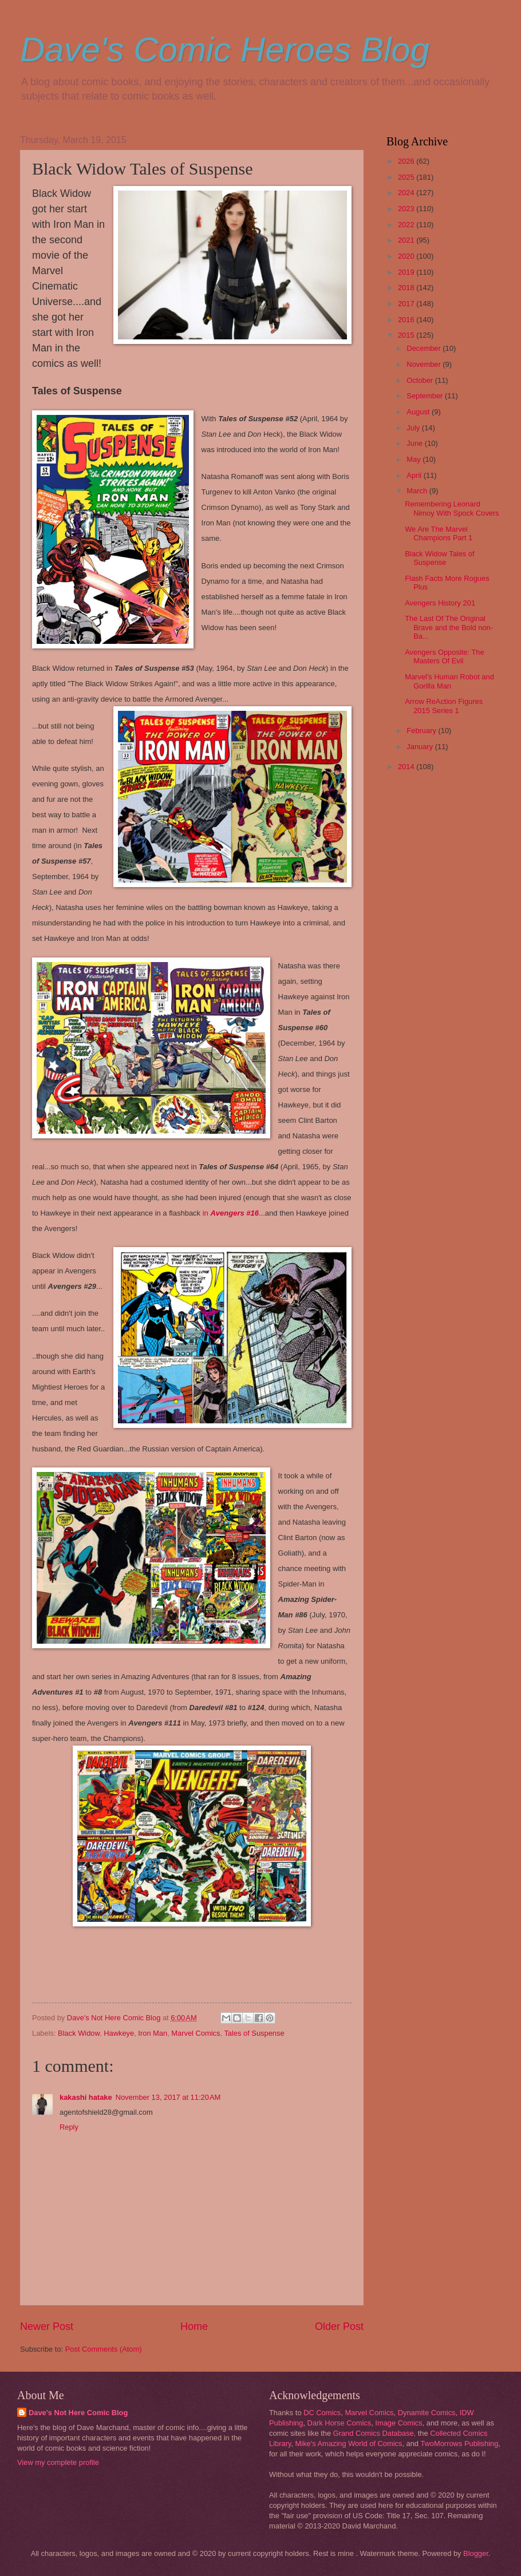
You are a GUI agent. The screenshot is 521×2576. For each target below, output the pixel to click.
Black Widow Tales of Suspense (439, 558)
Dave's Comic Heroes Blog (224, 49)
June (415, 443)
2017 (407, 303)
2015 (407, 335)
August (419, 411)
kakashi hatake (86, 2097)
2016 (407, 319)
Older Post (339, 2326)
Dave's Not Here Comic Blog (78, 2412)
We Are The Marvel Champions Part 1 (438, 533)
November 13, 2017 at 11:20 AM (168, 2097)
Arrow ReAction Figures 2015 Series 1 (444, 705)
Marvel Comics (195, 2033)
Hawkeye (119, 2033)
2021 (407, 240)
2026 (407, 161)
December (424, 348)
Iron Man (152, 2033)
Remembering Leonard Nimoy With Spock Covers (452, 508)
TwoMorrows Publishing (459, 2443)
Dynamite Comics (427, 2412)
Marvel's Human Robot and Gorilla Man (449, 681)
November (424, 364)
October (420, 380)
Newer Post (46, 2326)
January (420, 746)
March (417, 490)
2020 (407, 256)
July (413, 428)
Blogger (475, 2553)
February (422, 730)
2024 (407, 192)
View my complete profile (58, 2462)
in (231, 1213)
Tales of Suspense (254, 2033)
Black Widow (79, 2033)
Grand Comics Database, (374, 2433)
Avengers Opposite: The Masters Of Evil (444, 656)
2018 (407, 287)
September (425, 395)
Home (194, 2326)
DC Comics (322, 2412)
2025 (407, 177)
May (414, 459)
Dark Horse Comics (339, 2423)
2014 (407, 766)
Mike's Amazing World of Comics (348, 2443)
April (414, 475)
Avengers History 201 (440, 603)
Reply (69, 2127)
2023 (407, 208)
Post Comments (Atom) (103, 2349)
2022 (407, 224)
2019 (407, 272)
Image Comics (398, 2423)
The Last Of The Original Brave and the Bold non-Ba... (449, 627)
